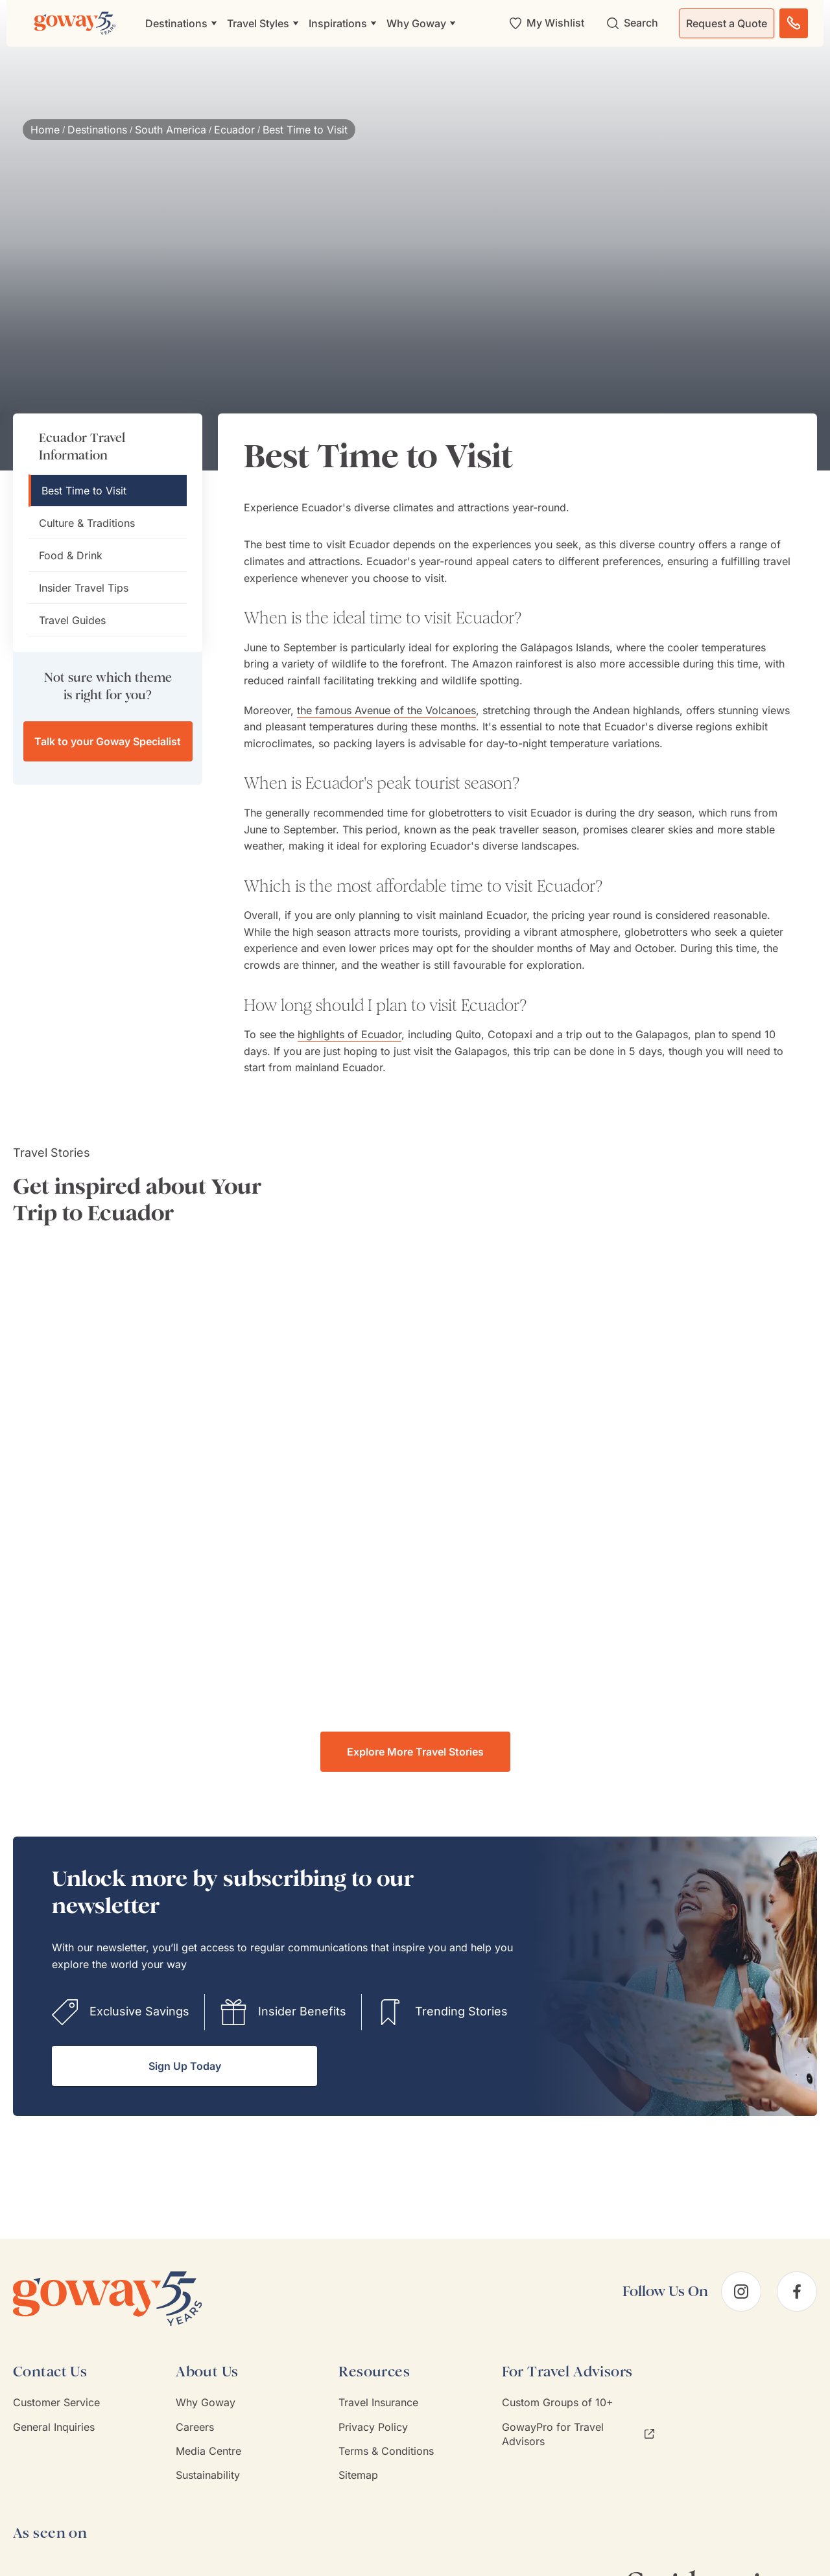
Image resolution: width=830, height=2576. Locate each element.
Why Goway (205, 2402)
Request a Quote (726, 23)
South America (170, 129)
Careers (195, 2426)
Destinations (97, 129)
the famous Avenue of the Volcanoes (386, 710)
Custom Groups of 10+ (557, 2402)
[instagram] (741, 2291)
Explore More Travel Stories (415, 1751)
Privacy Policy (373, 2426)
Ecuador (234, 129)
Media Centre (208, 2450)
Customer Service (56, 2402)
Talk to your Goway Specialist (107, 741)
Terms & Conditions (386, 2450)
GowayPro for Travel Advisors (578, 2434)
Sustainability (208, 2474)
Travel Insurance (378, 2402)
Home (45, 129)
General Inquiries (54, 2426)
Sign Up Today (184, 2066)
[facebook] (797, 2291)
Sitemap (358, 2474)
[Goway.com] (74, 23)
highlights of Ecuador (349, 1034)
